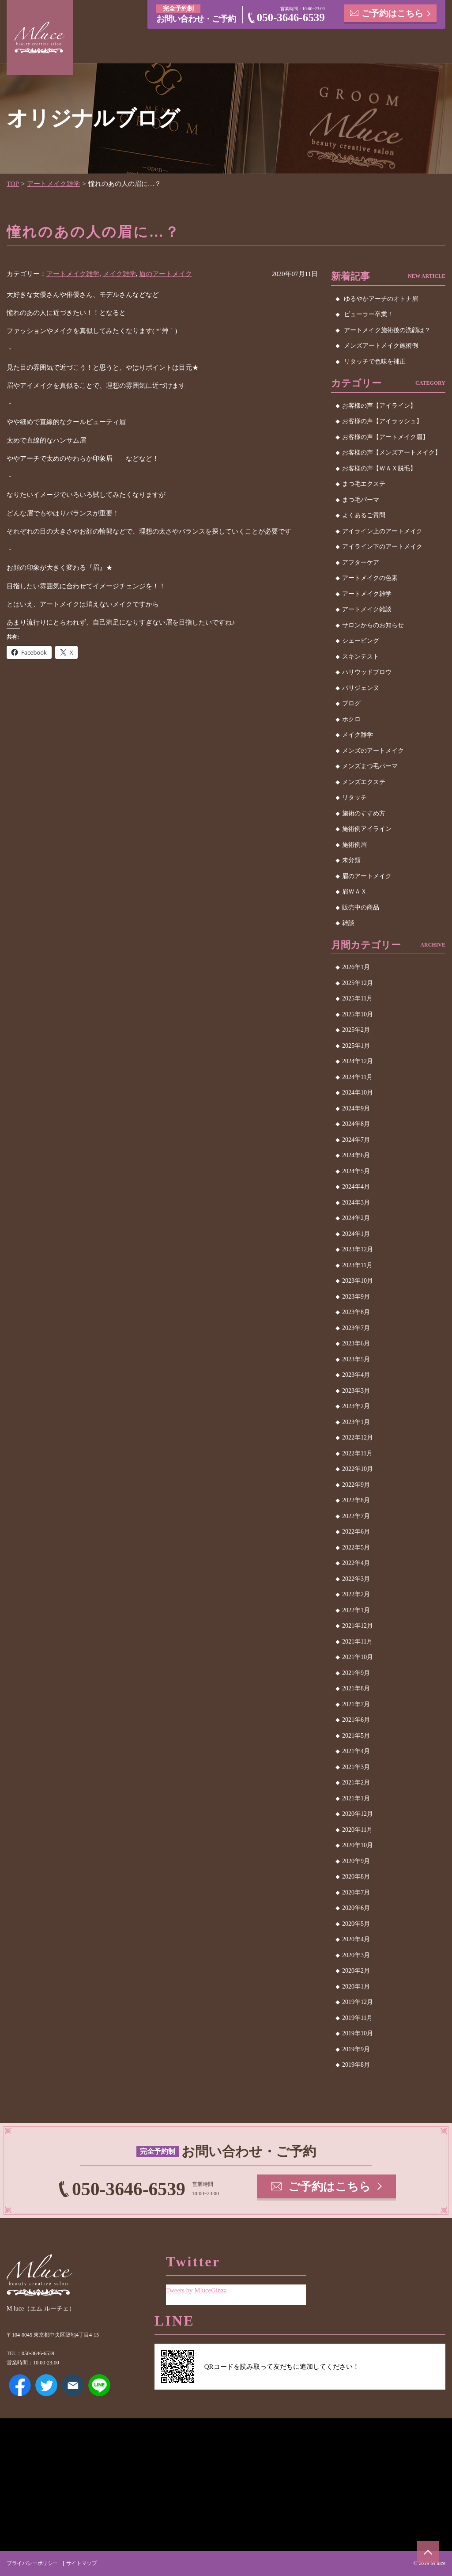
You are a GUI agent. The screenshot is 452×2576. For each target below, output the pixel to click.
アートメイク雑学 (53, 183)
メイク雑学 (119, 273)
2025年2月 (356, 1030)
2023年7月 (356, 1328)
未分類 (351, 860)
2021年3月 (356, 1767)
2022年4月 (356, 1563)
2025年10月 (357, 1014)
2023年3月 (356, 1390)
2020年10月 (357, 1845)
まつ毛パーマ (360, 499)
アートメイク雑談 (367, 609)
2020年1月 (356, 1986)
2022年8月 (356, 1500)
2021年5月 (356, 1735)
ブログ (351, 703)
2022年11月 (357, 1453)
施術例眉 (354, 844)
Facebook (20, 2385)
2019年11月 (357, 2018)
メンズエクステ (363, 782)
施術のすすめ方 (363, 813)
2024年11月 (357, 1077)
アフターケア (360, 562)
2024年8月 (356, 1124)
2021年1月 (356, 1798)
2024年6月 (356, 1155)
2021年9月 (356, 1673)
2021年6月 (356, 1719)
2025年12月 (357, 983)
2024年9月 (356, 1108)
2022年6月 (356, 1531)
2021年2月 (356, 1782)
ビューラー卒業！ (368, 314)
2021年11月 (357, 1641)
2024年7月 (356, 1139)
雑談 (348, 923)
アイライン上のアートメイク (382, 531)
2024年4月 (356, 1186)
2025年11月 (357, 998)
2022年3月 (356, 1579)
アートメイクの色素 (370, 578)
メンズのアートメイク (373, 750)
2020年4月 (356, 1939)
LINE (99, 2385)
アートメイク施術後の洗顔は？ (387, 330)
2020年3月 (356, 1955)
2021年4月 (356, 1751)
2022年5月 (356, 1547)
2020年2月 (356, 1970)
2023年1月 (356, 1422)
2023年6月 (356, 1343)
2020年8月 (356, 1876)
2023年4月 (356, 1374)
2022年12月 (357, 1437)
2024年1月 (356, 1234)
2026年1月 (356, 967)
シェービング (360, 640)
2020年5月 (356, 1924)
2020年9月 (356, 1861)
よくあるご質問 (363, 515)
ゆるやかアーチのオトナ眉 (381, 298)
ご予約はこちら (393, 13)
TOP (13, 183)
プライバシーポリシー (32, 2563)
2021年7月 (356, 1704)
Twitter (46, 2385)
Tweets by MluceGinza (196, 2289)
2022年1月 (356, 1610)
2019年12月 (357, 2002)
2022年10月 (357, 1469)
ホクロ (351, 719)
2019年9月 (356, 2049)
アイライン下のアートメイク (382, 546)
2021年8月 (356, 1688)
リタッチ (354, 797)
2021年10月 (357, 1657)
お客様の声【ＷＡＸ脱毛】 (379, 468)
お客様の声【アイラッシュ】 (382, 421)
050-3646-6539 (291, 17)
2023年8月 (356, 1312)
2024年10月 (357, 1092)
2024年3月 (356, 1202)
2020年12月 (357, 1814)
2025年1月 (356, 1045)
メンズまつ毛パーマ (370, 766)
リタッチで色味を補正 (375, 361)
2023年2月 (356, 1406)
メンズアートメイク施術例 (381, 345)
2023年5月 (356, 1359)
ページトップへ (428, 2552)
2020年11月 (357, 1829)
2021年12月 (357, 1625)
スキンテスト (360, 656)
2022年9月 (356, 1484)
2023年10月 (357, 1280)
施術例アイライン (367, 829)
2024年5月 (356, 1171)
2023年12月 (357, 1249)
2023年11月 (357, 1265)
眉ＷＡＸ (354, 891)
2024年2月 (356, 1218)
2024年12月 (357, 1061)
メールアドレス (73, 2385)
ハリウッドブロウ (367, 672)
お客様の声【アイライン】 (379, 405)
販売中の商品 (360, 907)
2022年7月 (356, 1516)
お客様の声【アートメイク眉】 (385, 437)
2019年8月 (356, 2064)
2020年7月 (356, 1892)
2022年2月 (356, 1594)
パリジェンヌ (360, 688)
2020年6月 (356, 1908)
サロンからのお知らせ (373, 625)
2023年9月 (356, 1296)
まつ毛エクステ (363, 484)
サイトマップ (81, 2563)
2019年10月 (357, 2033)
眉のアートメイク (165, 273)
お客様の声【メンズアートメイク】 (391, 452)
